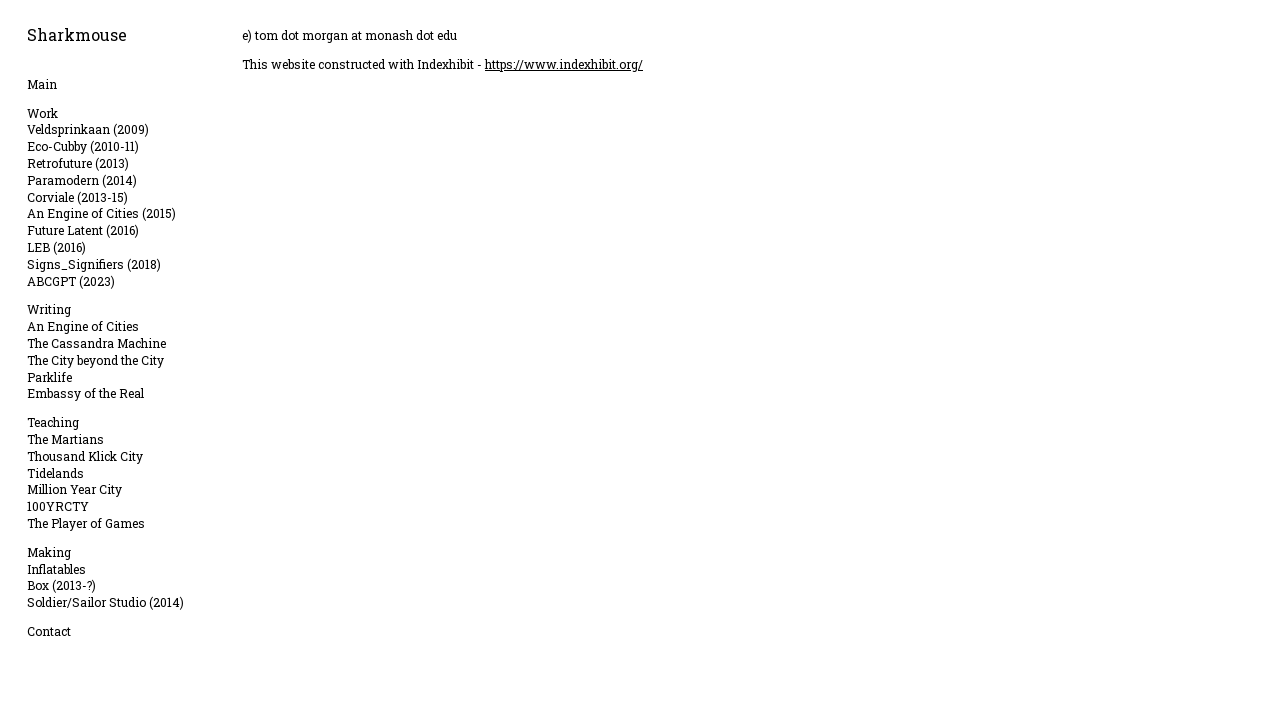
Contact (49, 631)
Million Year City (74, 489)
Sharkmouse (77, 34)
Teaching (53, 422)
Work (42, 113)
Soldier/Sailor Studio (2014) (105, 602)
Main (42, 84)
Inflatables (56, 569)
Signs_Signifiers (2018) (94, 264)
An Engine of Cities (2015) (101, 213)
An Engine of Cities (83, 326)
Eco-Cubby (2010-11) (83, 146)
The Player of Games (86, 523)
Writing (49, 309)
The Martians (65, 439)
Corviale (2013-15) (77, 197)
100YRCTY (58, 506)
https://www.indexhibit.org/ (564, 64)
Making (49, 552)
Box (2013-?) (61, 585)
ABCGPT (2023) (71, 281)
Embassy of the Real (85, 393)
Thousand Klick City (85, 456)
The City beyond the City (95, 360)
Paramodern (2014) (82, 180)
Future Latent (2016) (83, 230)
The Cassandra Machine (96, 343)
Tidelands (55, 473)
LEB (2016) (56, 247)
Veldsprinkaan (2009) (88, 129)
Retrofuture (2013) (78, 163)
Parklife (49, 377)
